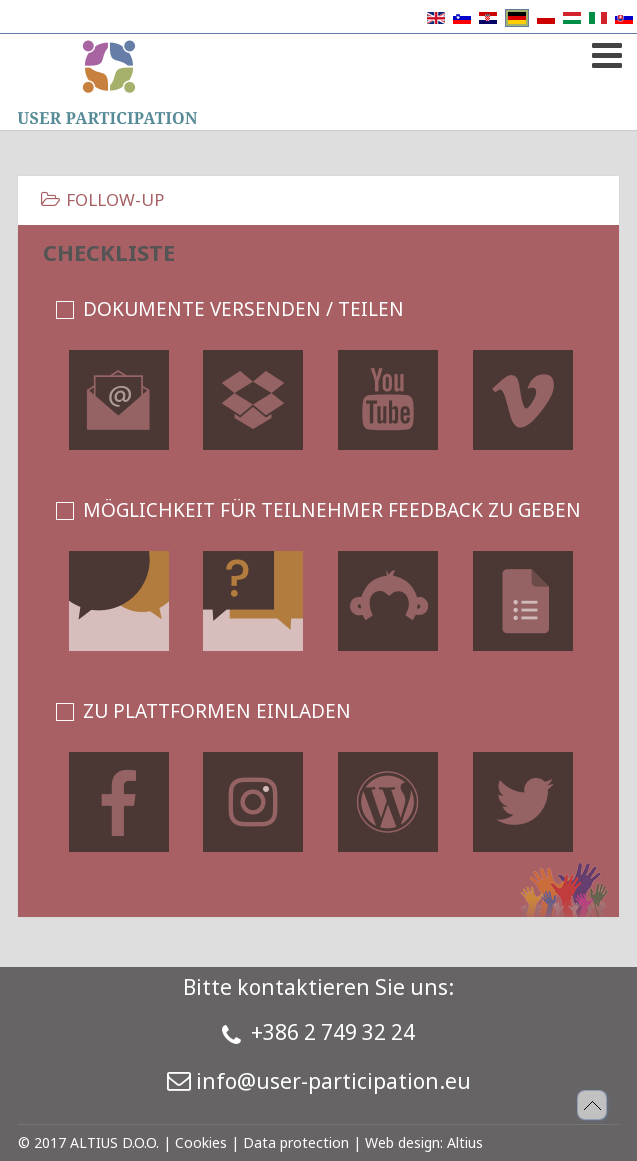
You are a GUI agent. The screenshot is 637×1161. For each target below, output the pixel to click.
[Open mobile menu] (604, 51)
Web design (402, 1142)
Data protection (296, 1142)
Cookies (201, 1142)
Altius (465, 1142)
